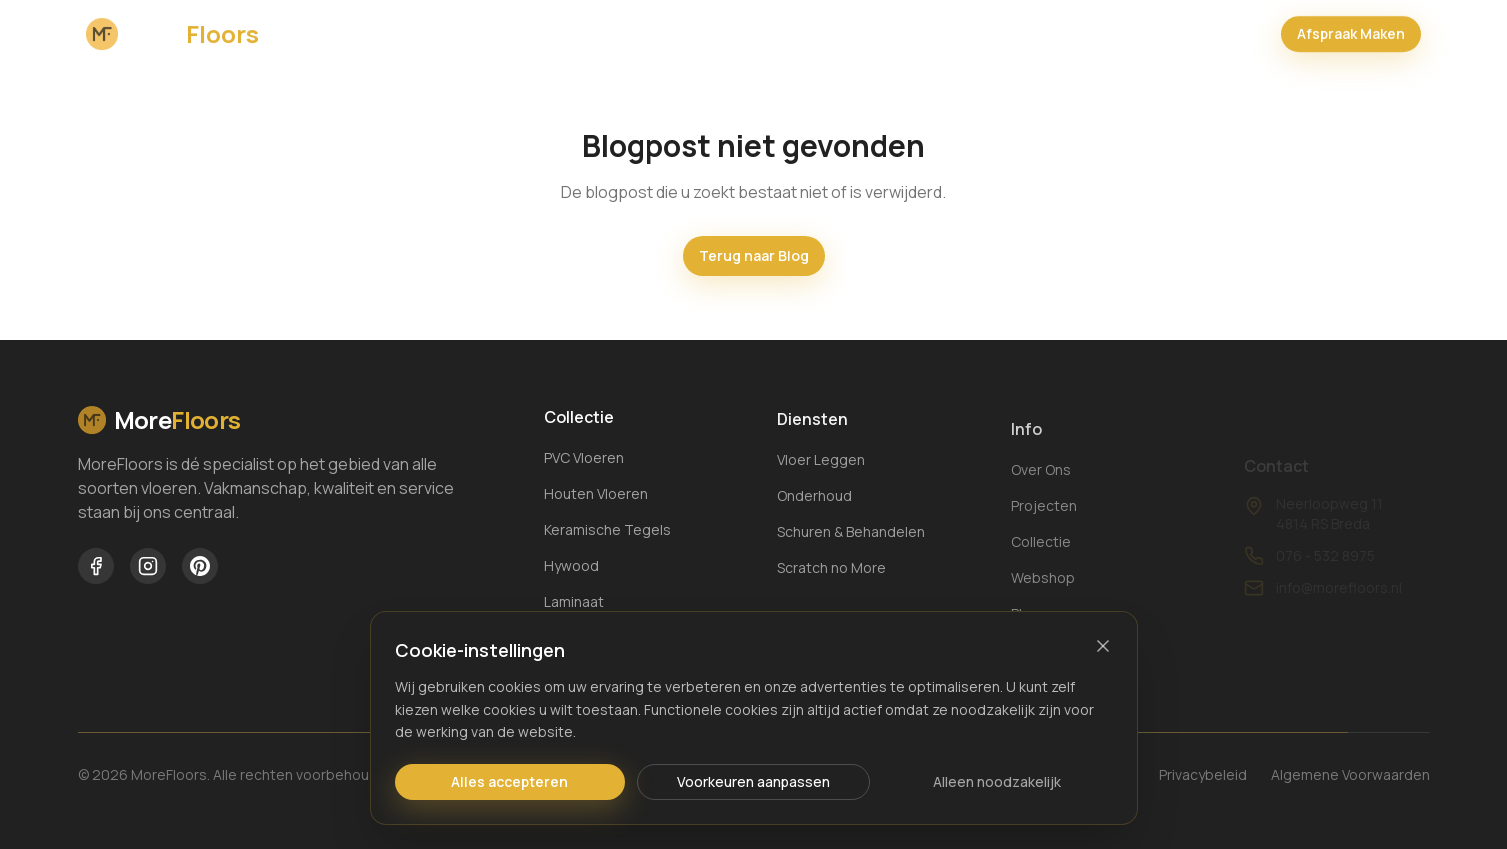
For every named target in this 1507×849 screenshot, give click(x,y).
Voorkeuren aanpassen (753, 781)
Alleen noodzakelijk (997, 781)
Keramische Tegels (607, 532)
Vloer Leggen (821, 471)
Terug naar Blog (754, 255)
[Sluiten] (1103, 646)
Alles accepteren (509, 781)
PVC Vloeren (584, 460)
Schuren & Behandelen (851, 543)
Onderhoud (814, 507)
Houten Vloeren (596, 496)
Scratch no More (831, 579)
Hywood (571, 568)
